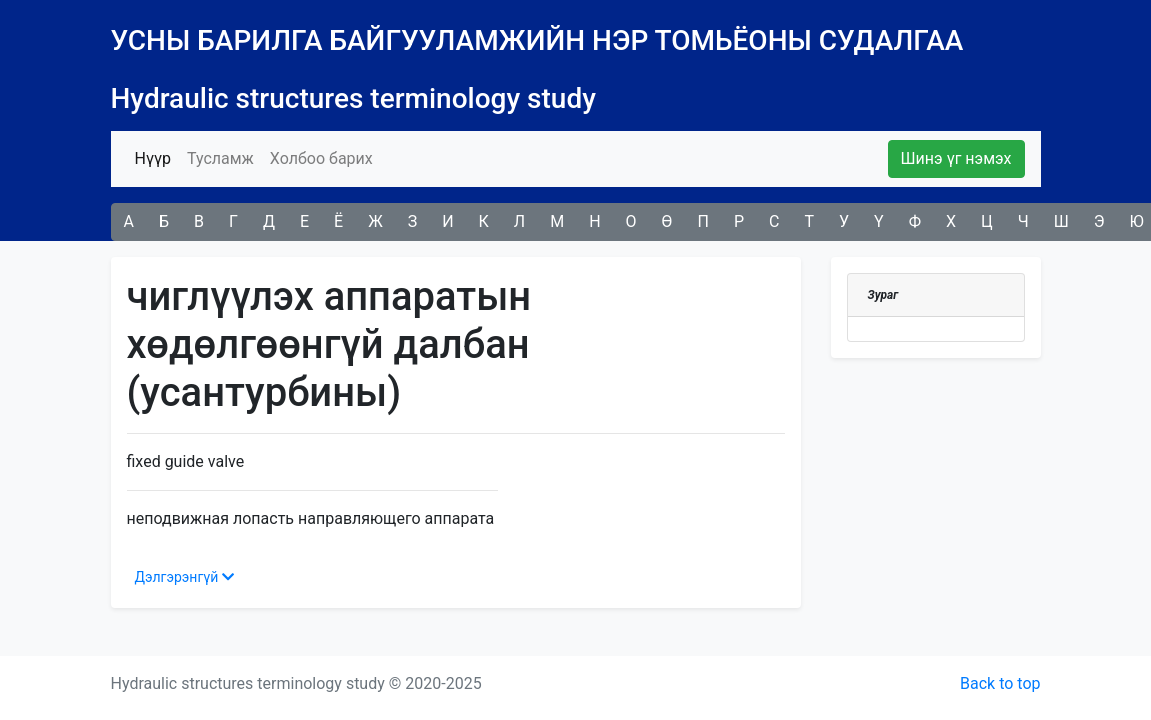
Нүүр (157, 157)
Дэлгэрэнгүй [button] (184, 577)
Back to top (1000, 683)
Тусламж (220, 158)
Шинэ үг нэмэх (956, 158)
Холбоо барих (321, 158)
